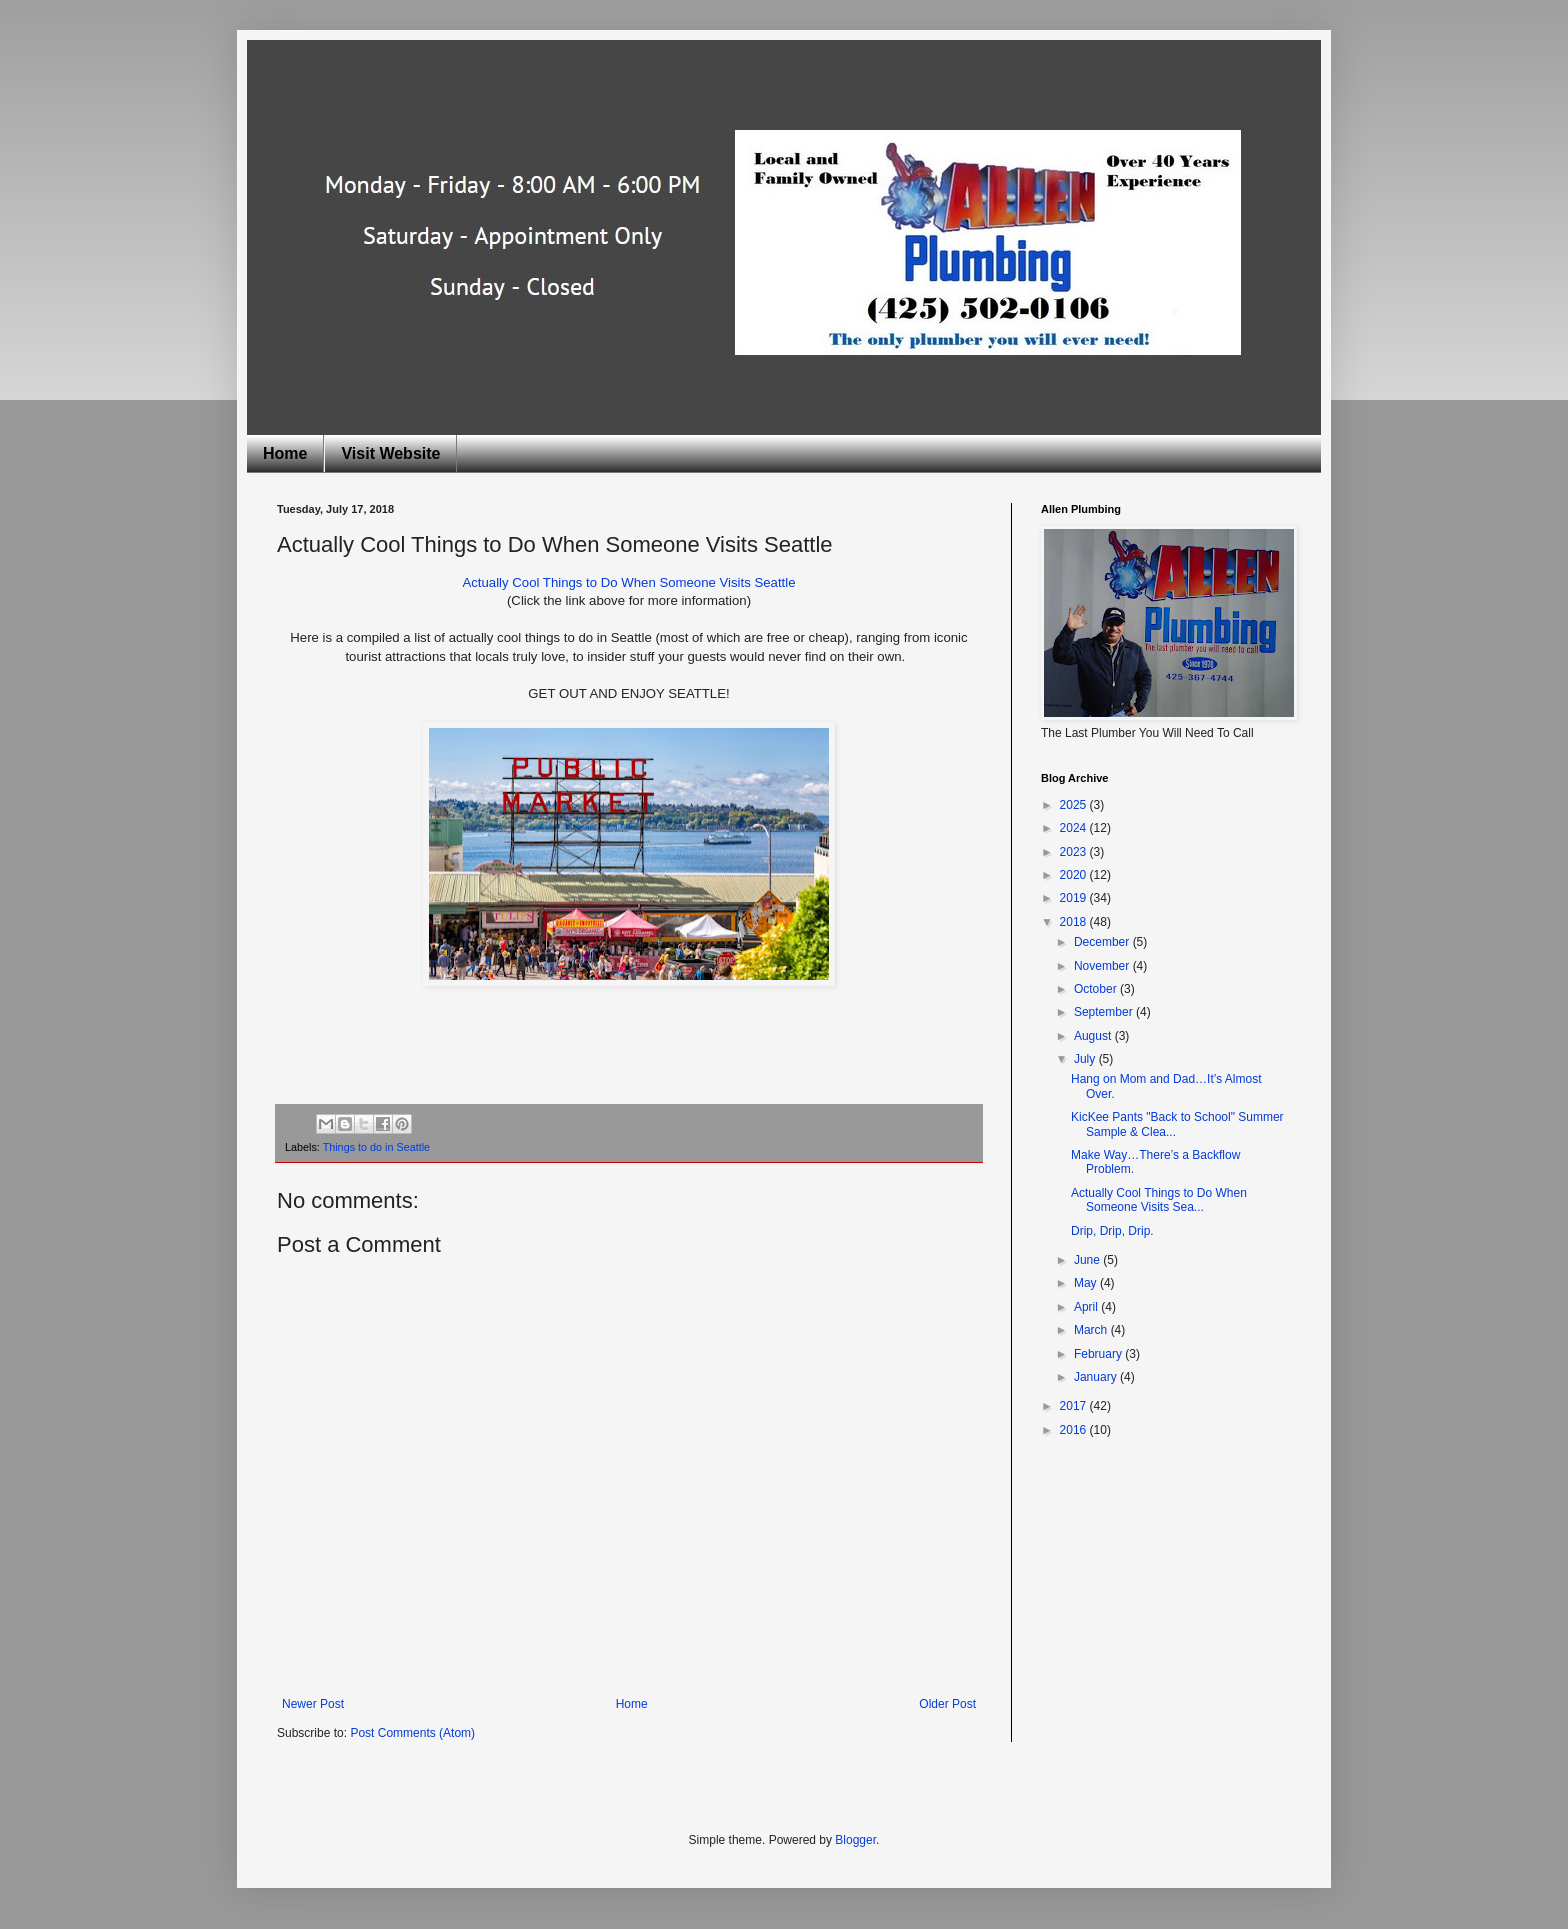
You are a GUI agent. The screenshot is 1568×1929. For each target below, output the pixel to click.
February (1099, 1354)
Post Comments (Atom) (412, 1733)
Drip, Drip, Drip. (1112, 1231)
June (1088, 1260)
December (1103, 942)
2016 (1075, 1430)
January (1097, 1377)
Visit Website (390, 453)
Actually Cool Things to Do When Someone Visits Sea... (1159, 1200)
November (1103, 966)
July (1086, 1059)
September (1105, 1012)
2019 (1075, 898)
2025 (1075, 805)
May (1087, 1283)
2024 (1075, 828)
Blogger (855, 1840)
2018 (1075, 922)
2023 (1075, 852)
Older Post (947, 1704)
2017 (1075, 1406)
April (1087, 1307)
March (1092, 1330)
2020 (1075, 875)
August (1094, 1036)
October (1097, 989)
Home (285, 453)
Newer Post (313, 1704)
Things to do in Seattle (376, 1147)
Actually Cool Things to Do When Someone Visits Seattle (628, 582)
